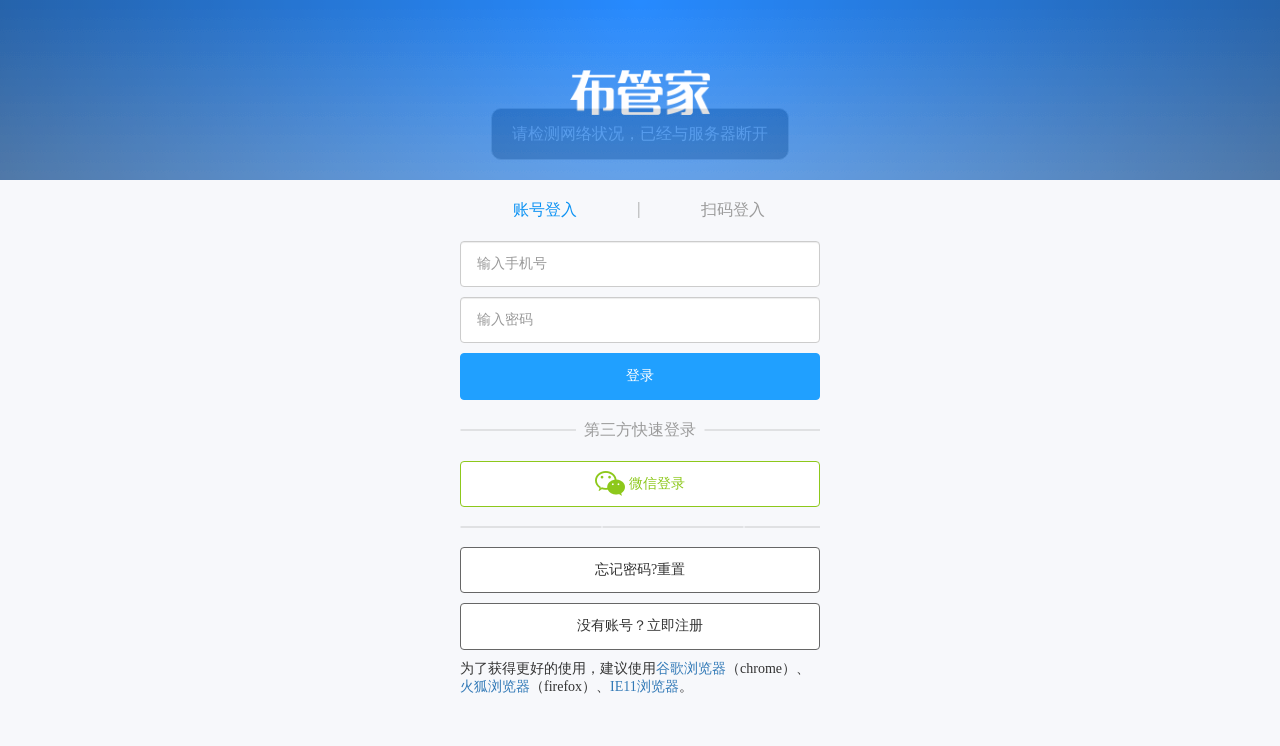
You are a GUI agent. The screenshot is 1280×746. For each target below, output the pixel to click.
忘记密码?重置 (640, 569)
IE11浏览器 (644, 686)
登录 (640, 375)
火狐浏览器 (495, 686)
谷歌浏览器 (691, 668)
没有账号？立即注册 (640, 625)
